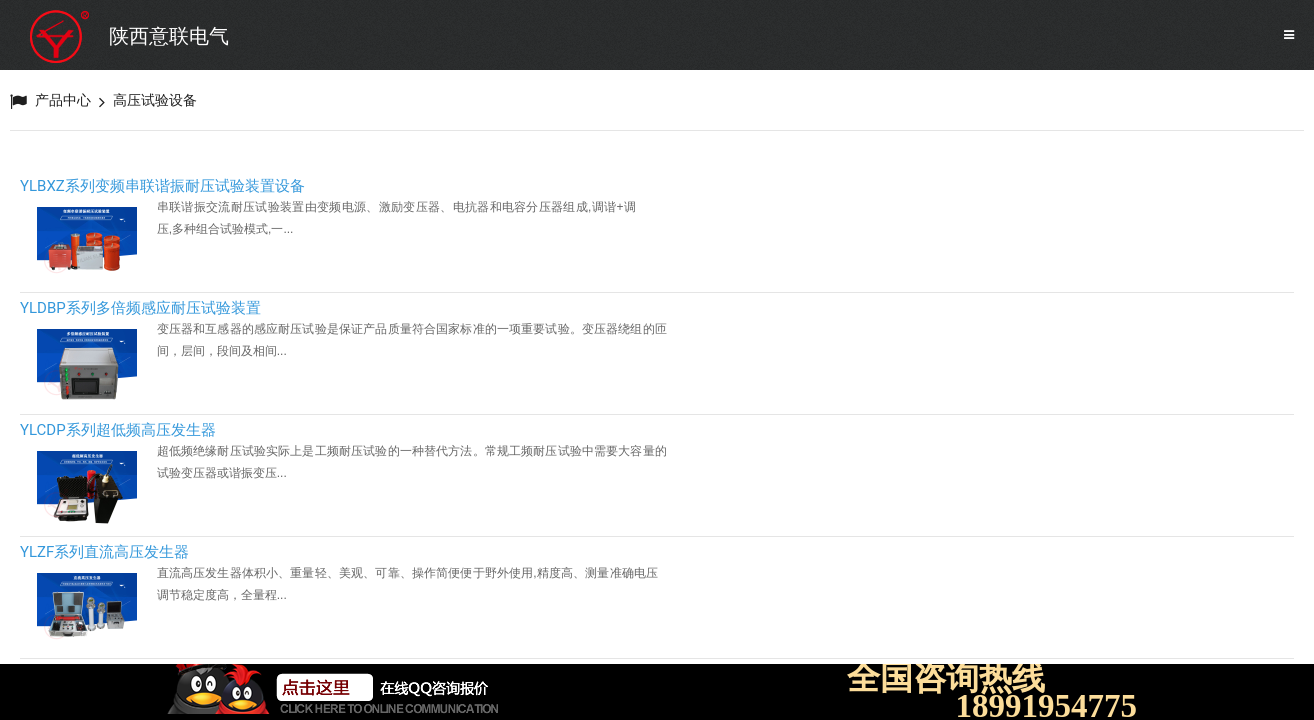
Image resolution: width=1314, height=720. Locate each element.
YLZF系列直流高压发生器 (104, 552)
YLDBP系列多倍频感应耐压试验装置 (140, 308)
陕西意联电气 (169, 36)
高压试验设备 (155, 100)
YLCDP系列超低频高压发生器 (118, 430)
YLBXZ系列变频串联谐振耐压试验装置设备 (162, 186)
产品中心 (63, 100)
